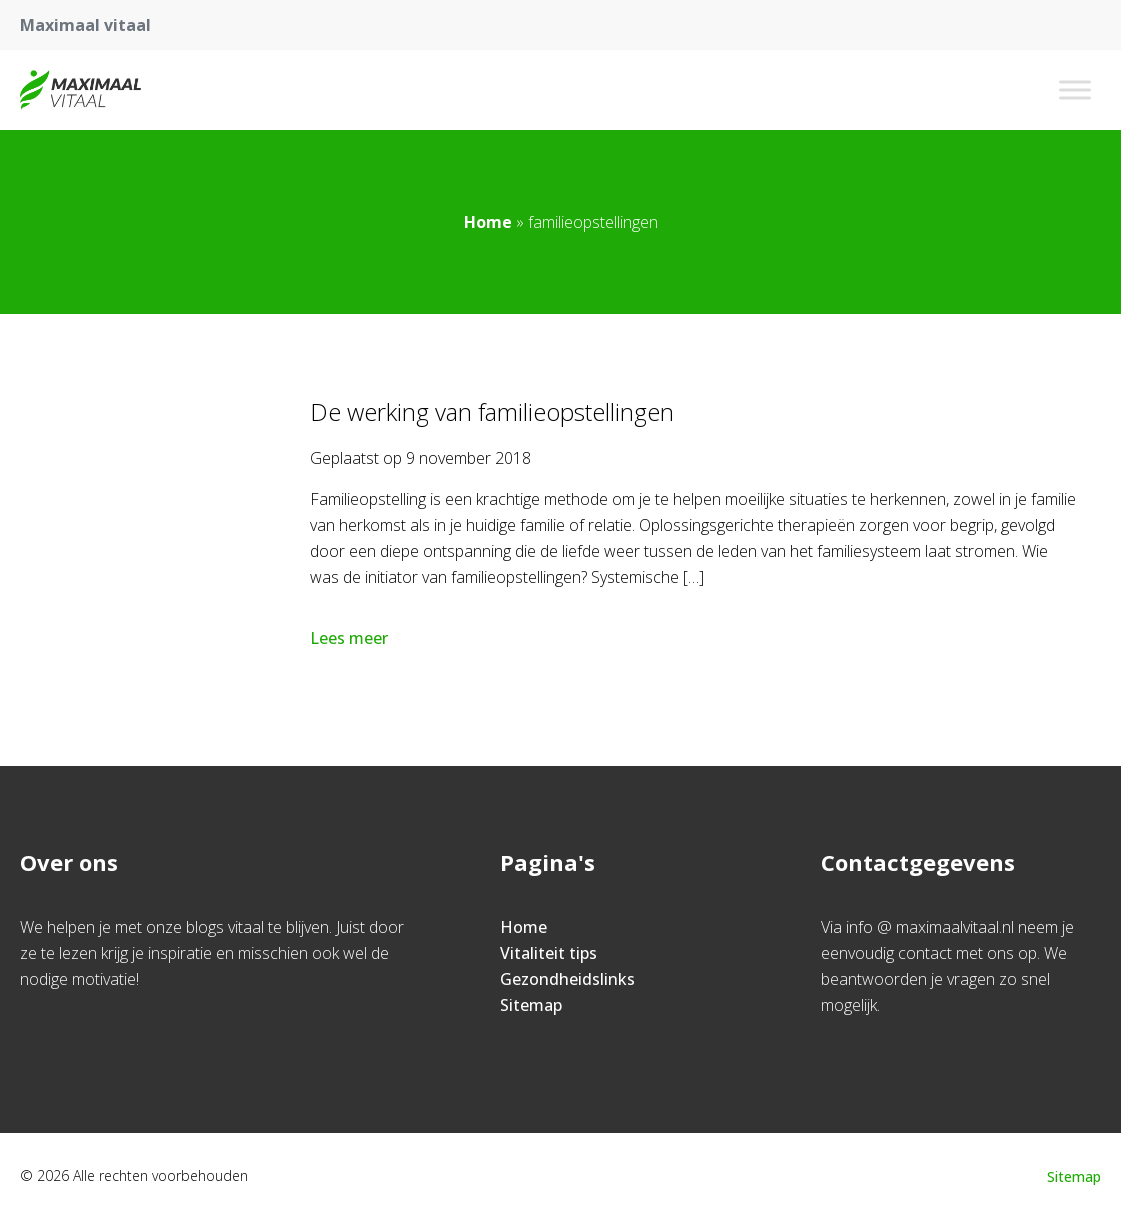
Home (488, 222)
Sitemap (531, 1005)
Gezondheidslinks (567, 979)
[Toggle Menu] (1075, 89)
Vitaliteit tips (548, 953)
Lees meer (351, 638)
